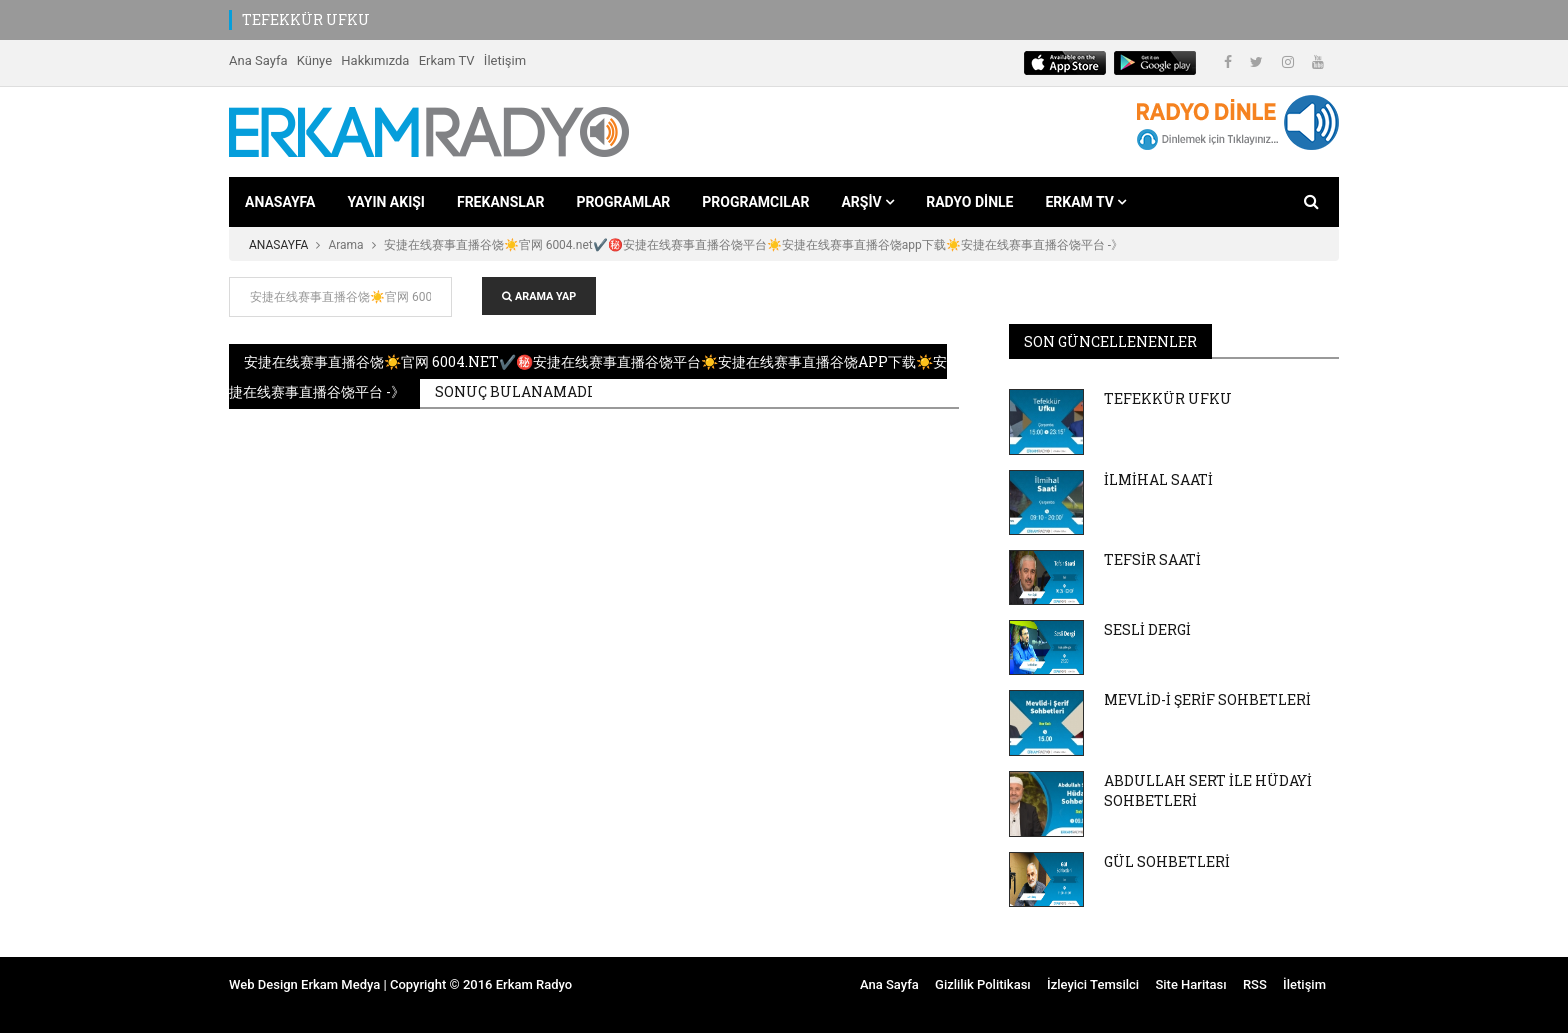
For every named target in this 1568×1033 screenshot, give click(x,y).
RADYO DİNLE (969, 202)
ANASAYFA (280, 202)
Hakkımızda (375, 60)
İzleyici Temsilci (1093, 984)
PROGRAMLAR (623, 202)
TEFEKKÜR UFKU (306, 19)
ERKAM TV (1085, 202)
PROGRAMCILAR (755, 202)
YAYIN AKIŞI (386, 202)
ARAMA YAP (539, 296)
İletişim (505, 60)
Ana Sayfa (258, 60)
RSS (1255, 984)
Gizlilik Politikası (983, 984)
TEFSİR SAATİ (1152, 559)
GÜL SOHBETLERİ (1167, 861)
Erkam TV (447, 60)
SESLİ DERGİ (1147, 629)
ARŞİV (867, 202)
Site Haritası (1190, 984)
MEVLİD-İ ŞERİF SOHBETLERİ (1207, 699)
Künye (314, 60)
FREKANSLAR (500, 202)
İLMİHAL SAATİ (1158, 479)
